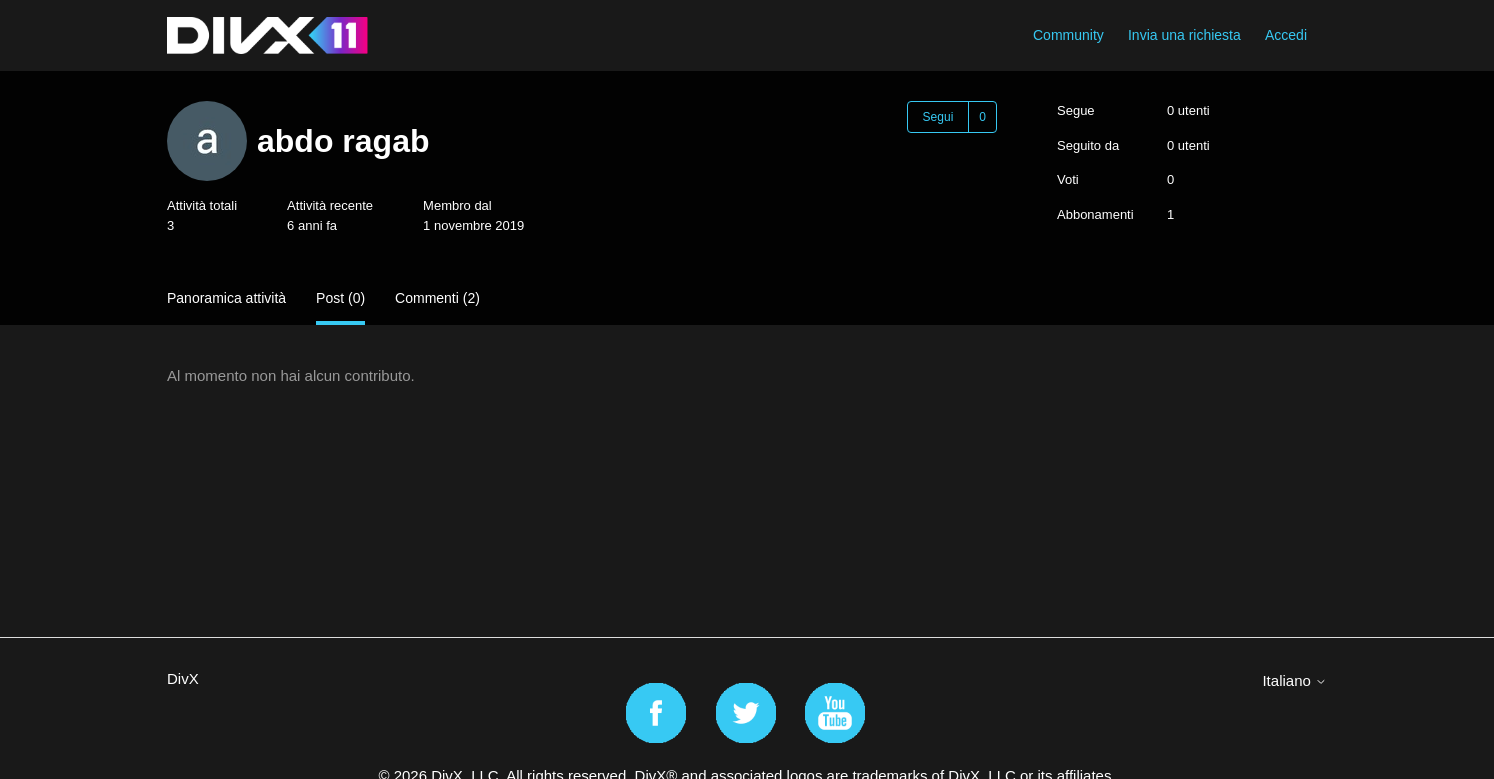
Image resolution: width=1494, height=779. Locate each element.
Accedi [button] (1286, 35)
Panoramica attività (226, 298)
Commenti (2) (437, 298)
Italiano (1294, 680)
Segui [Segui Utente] (938, 117)
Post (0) (340, 298)
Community (1068, 35)
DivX (183, 678)
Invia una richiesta (1184, 35)
